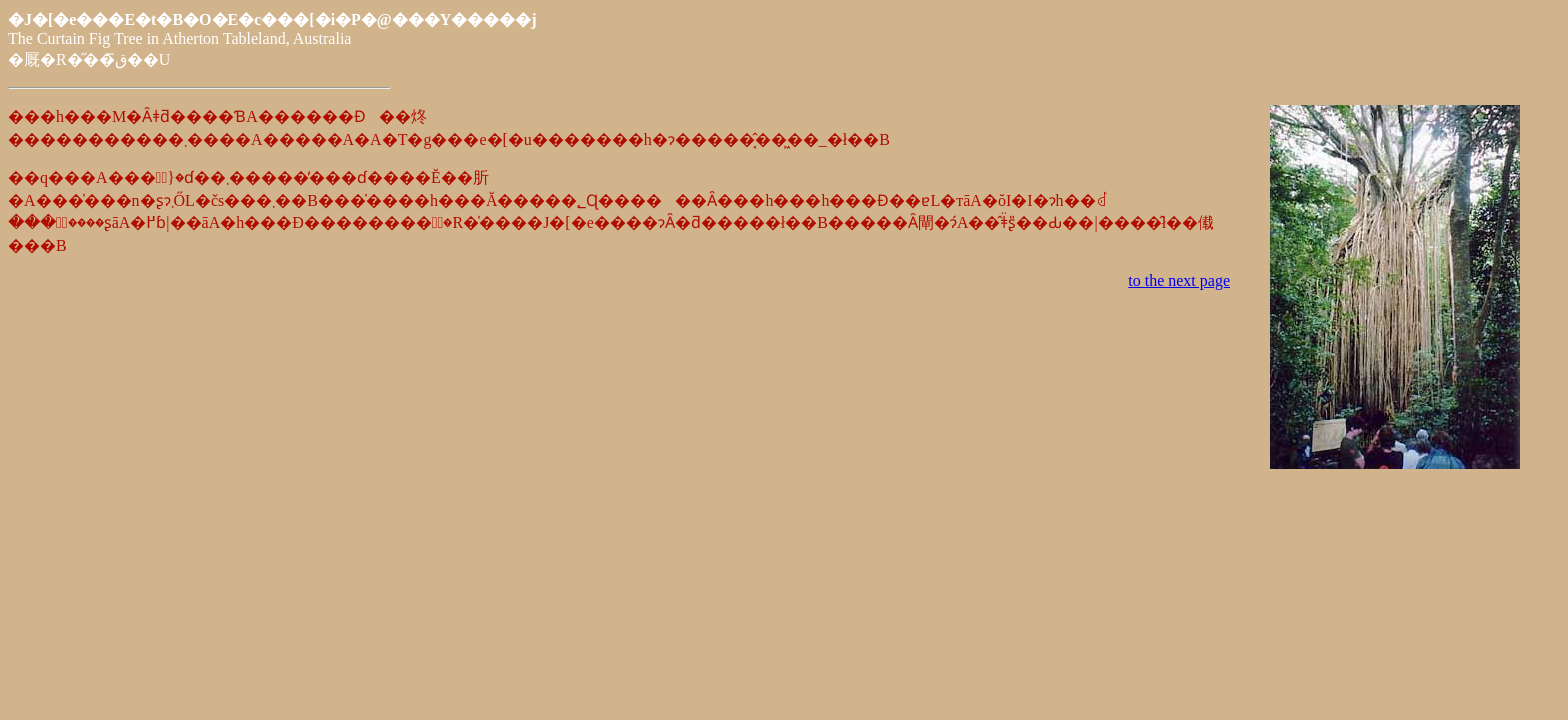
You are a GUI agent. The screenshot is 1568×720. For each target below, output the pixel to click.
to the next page (1179, 280)
